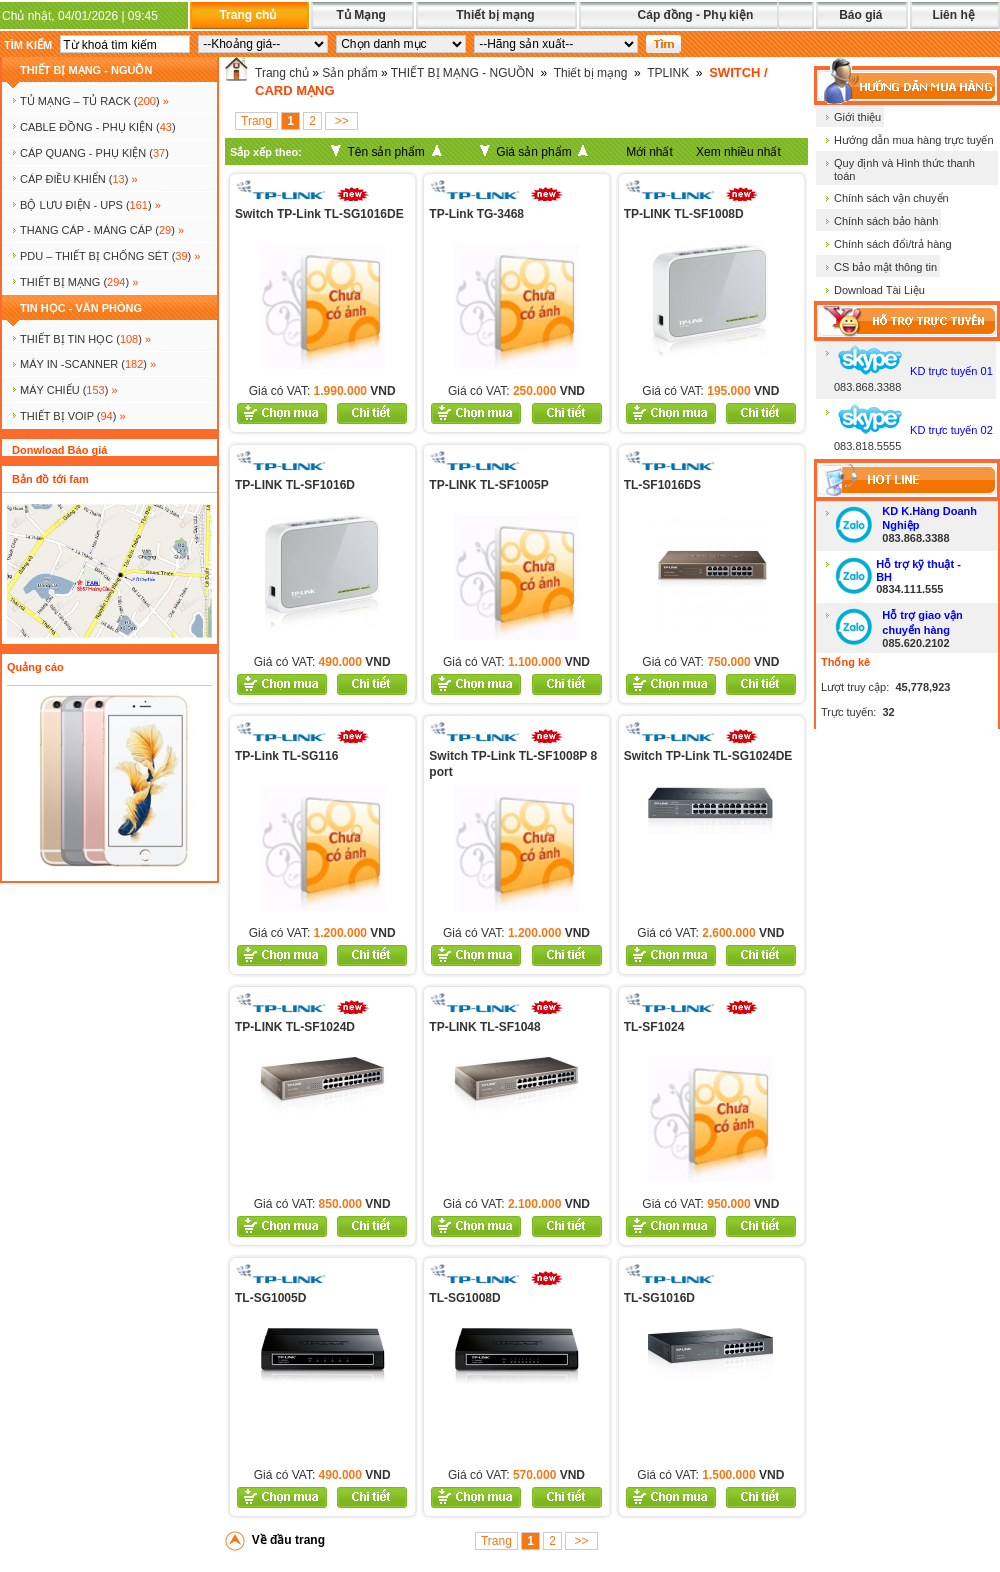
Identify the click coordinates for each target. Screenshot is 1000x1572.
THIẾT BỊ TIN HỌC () (85, 339)
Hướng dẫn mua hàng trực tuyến (914, 140)
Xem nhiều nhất (738, 152)
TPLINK (668, 73)
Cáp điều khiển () (79, 179)
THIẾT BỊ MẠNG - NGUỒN (86, 70)
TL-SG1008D (464, 1298)
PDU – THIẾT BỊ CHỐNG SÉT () (110, 256)
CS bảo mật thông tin (885, 267)
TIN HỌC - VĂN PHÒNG (81, 308)
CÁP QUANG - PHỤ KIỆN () (94, 153)
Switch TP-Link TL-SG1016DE (319, 214)
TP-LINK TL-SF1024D (295, 1027)
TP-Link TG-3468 (476, 214)
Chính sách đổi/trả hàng (893, 244)
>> (341, 121)
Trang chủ (247, 15)
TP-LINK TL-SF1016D (295, 485)
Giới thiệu (857, 117)
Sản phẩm (349, 73)
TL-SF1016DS (662, 485)
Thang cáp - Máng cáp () (102, 230)
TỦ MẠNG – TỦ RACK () (94, 101)
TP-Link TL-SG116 (286, 756)
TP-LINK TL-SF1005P (488, 485)
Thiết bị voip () (73, 416)
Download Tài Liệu (879, 290)
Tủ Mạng (360, 15)
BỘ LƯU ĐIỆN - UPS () (90, 205)
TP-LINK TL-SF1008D (684, 214)
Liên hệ (953, 15)
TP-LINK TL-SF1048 (484, 1027)
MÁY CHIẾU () (69, 390)
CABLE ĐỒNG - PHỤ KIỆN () (98, 127)
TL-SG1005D (270, 1298)
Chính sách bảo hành (886, 221)
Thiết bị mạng (495, 15)
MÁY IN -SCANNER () (88, 364)
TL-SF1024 (654, 1027)
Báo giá (860, 15)
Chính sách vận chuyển (891, 198)
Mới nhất (649, 152)
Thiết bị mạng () (79, 282)
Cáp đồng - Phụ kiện (696, 15)
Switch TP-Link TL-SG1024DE (708, 756)
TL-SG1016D (659, 1298)
